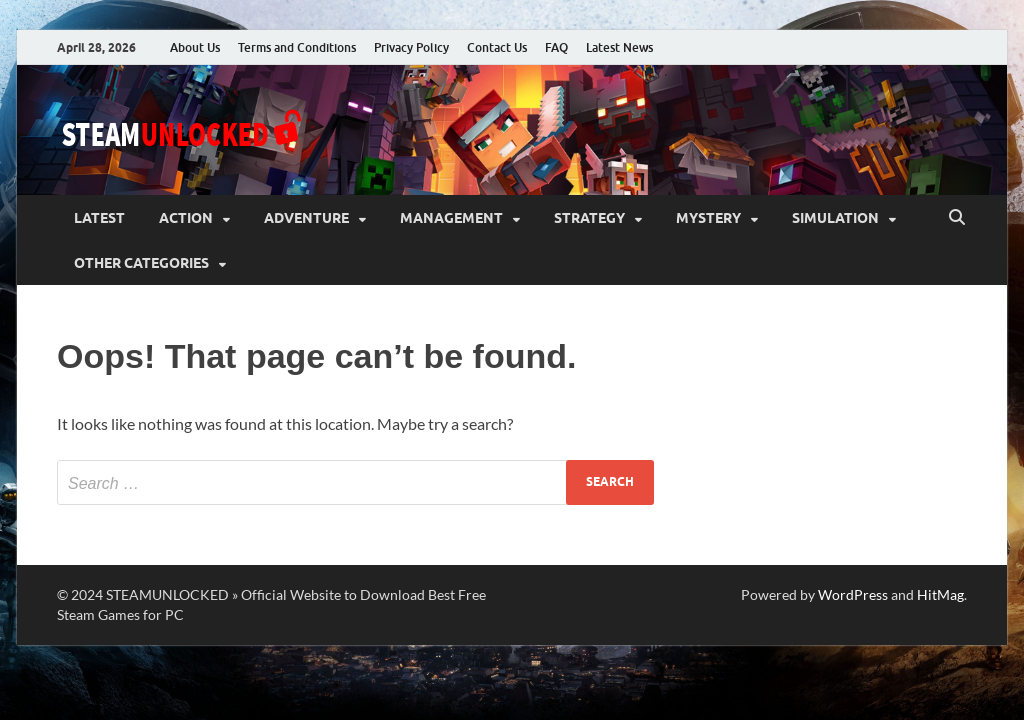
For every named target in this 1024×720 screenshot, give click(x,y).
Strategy (589, 218)
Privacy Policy (411, 47)
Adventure (306, 218)
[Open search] (957, 218)
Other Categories (141, 263)
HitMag (940, 594)
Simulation (835, 218)
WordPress (853, 594)
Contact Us (497, 47)
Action (186, 218)
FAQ (556, 47)
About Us (195, 47)
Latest (99, 218)
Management (451, 218)
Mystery (708, 218)
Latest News (619, 47)
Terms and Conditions (297, 47)
